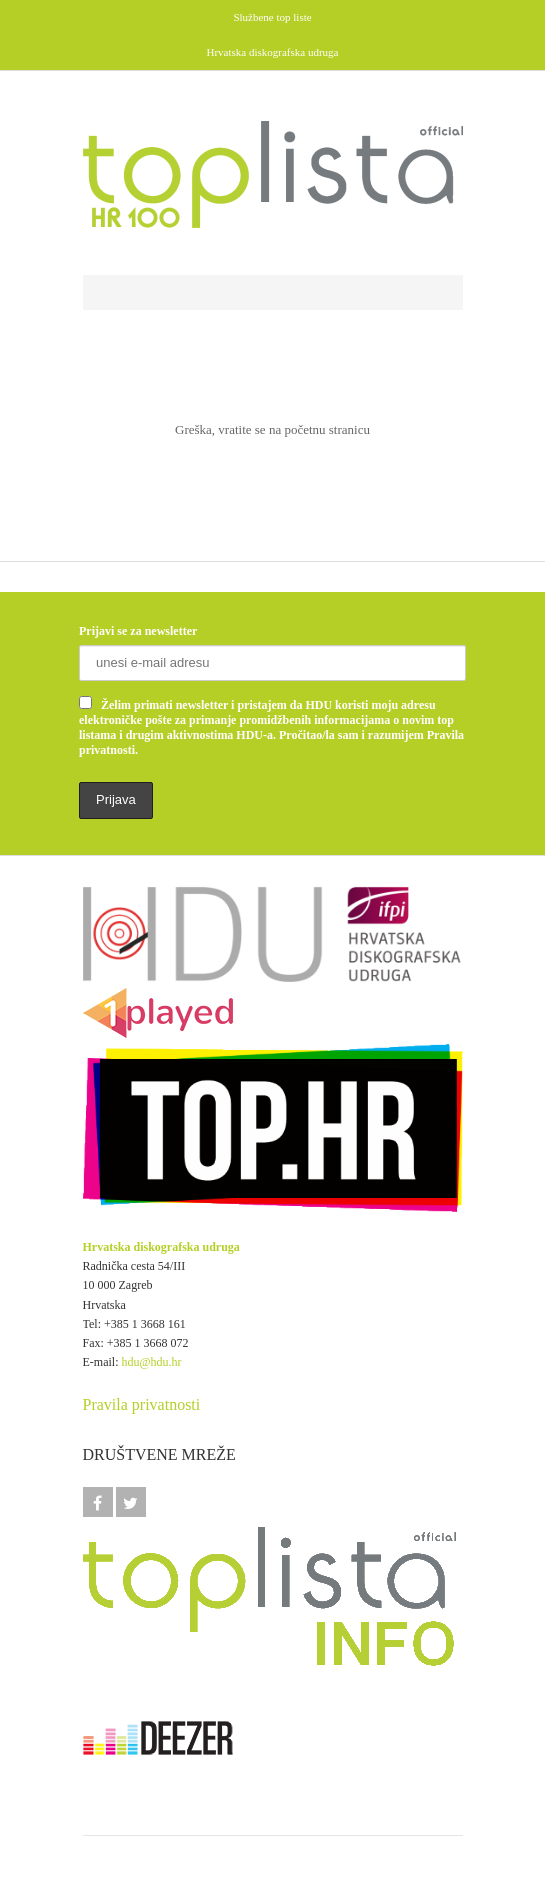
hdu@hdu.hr (152, 1362)
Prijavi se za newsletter (138, 631)
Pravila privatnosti (142, 1404)
